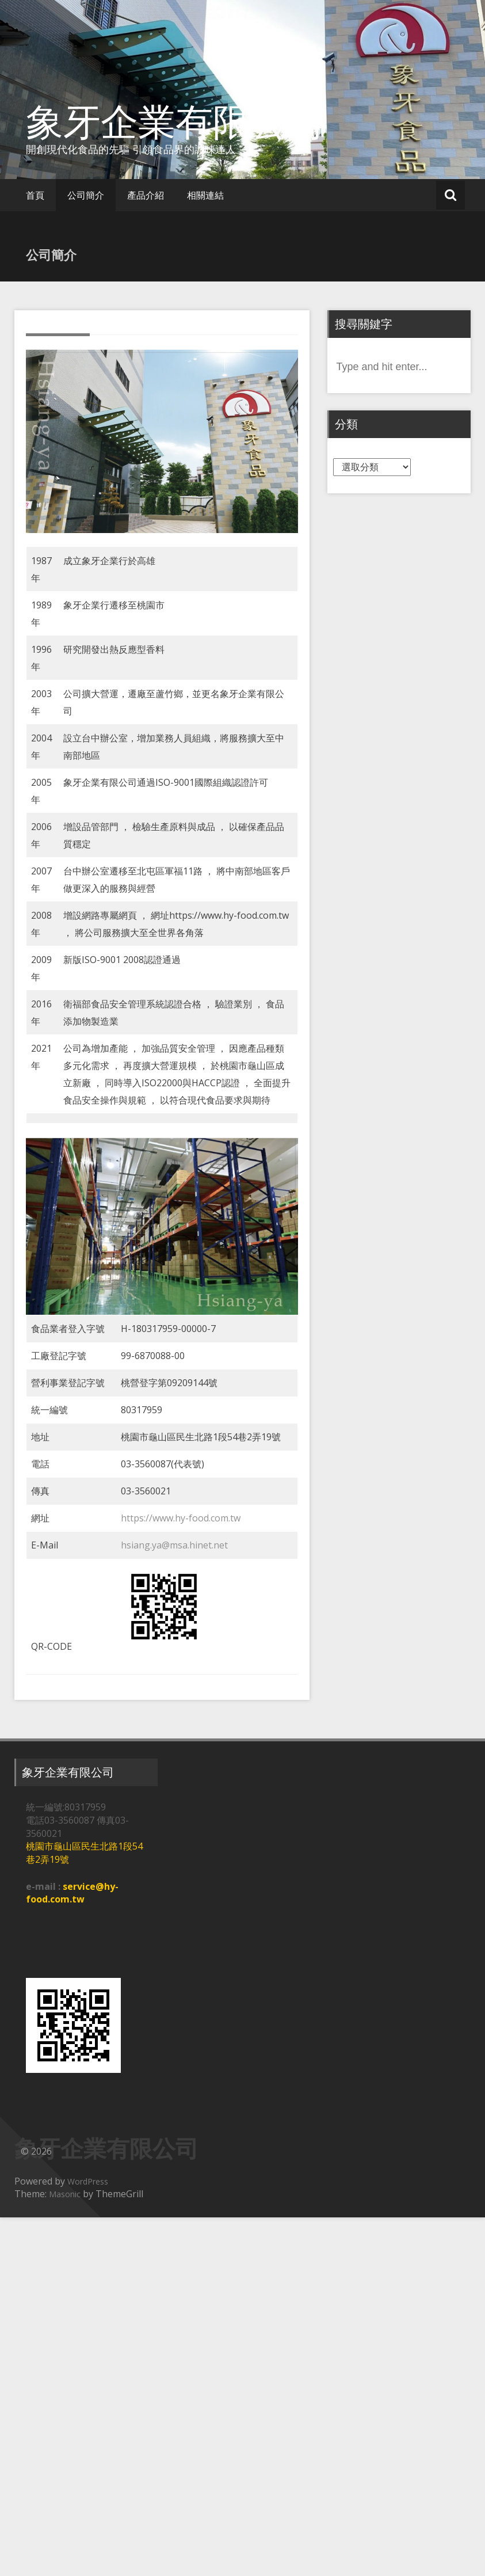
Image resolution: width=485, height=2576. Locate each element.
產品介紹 (145, 195)
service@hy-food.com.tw (72, 1892)
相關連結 (205, 195)
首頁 (35, 195)
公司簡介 (85, 195)
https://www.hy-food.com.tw (180, 1518)
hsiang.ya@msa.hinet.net (174, 1545)
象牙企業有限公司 (175, 121)
